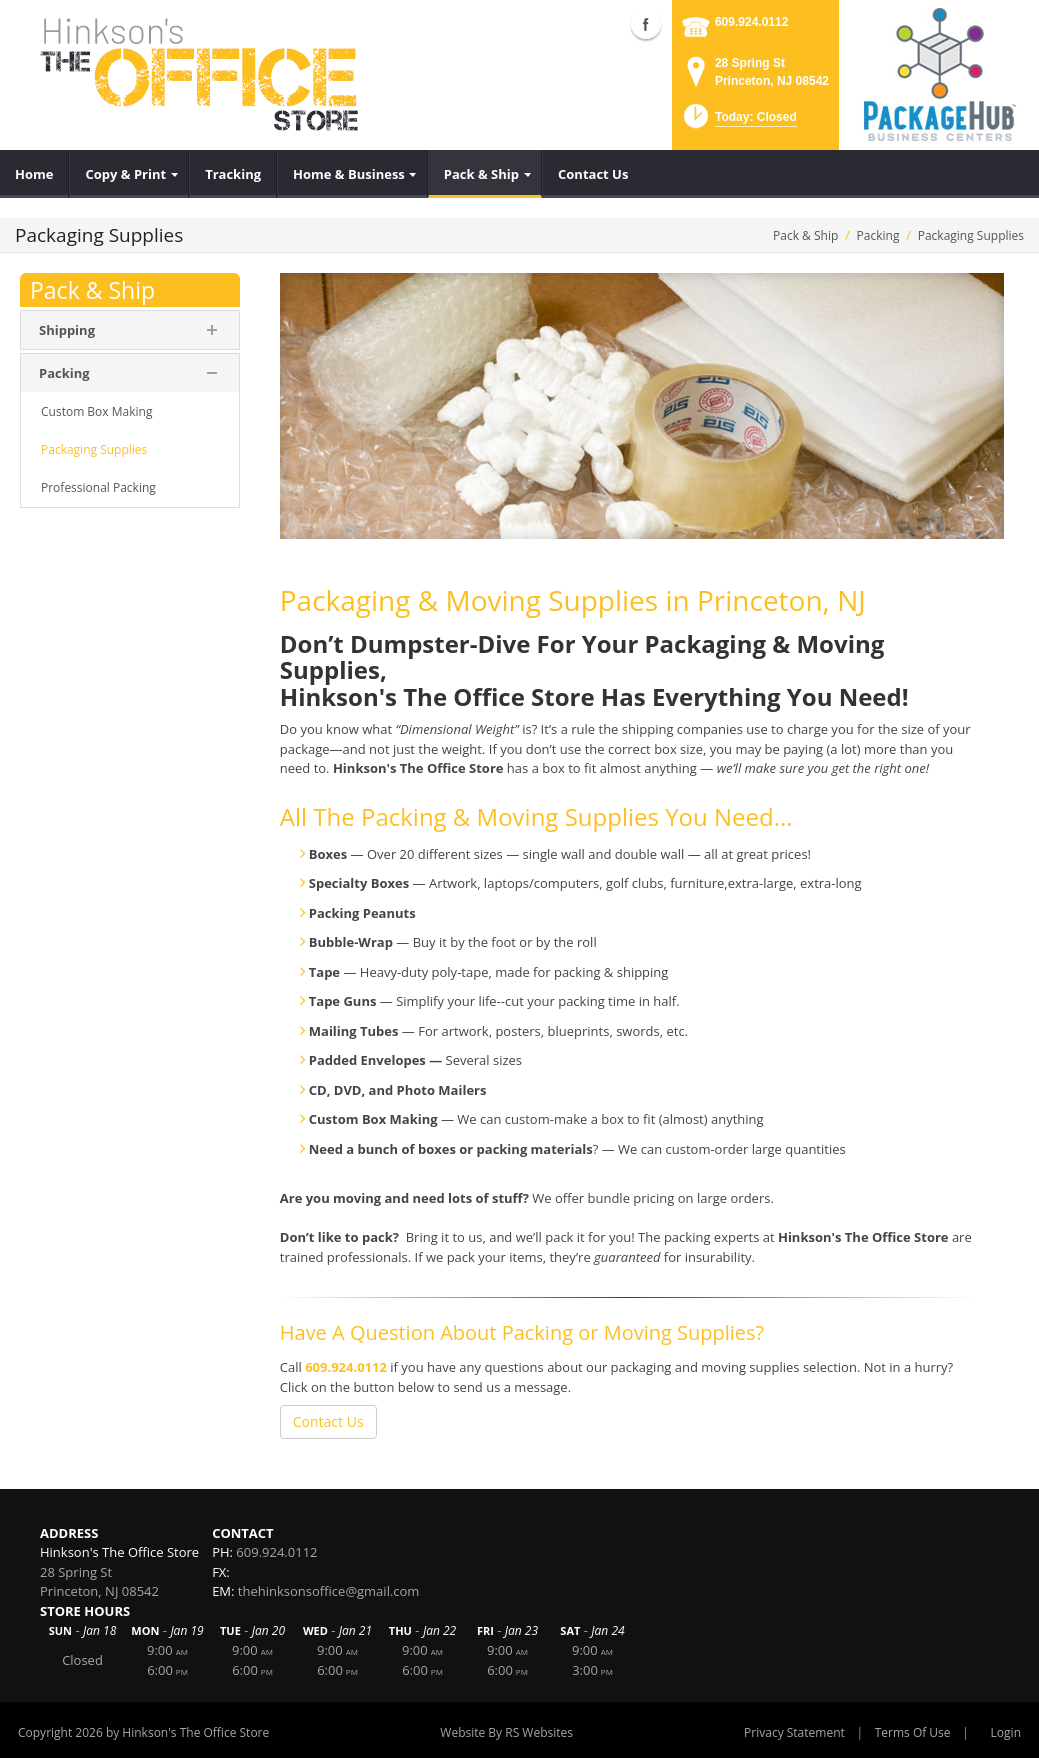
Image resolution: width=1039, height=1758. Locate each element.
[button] (738, 122)
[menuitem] (34, 174)
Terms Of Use (913, 1732)
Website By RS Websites (506, 1732)
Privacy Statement (794, 1732)
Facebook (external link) (646, 24)
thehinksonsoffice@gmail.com (329, 1591)
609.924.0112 (751, 22)
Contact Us (328, 1421)
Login (1006, 1732)
